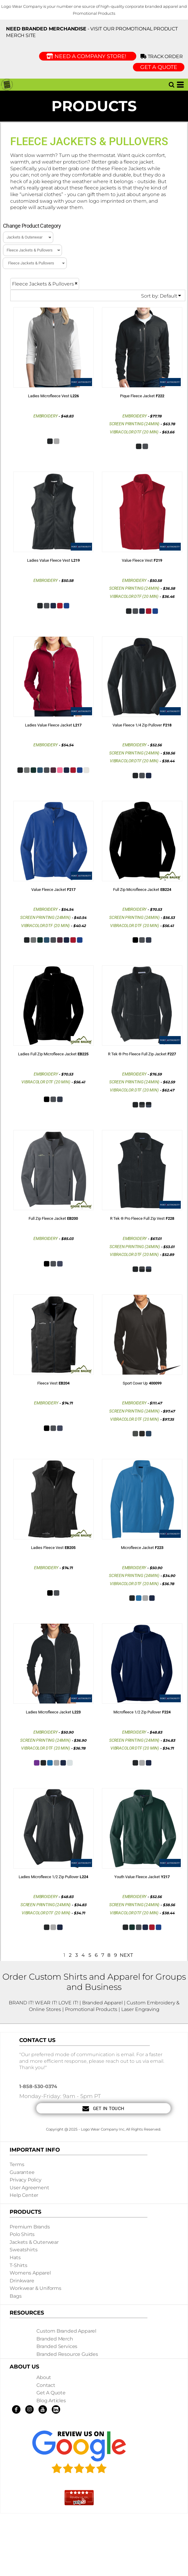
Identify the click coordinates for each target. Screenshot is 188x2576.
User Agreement (29, 2187)
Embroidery (45, 416)
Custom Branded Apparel (66, 2331)
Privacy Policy (26, 2180)
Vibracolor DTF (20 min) (134, 431)
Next (126, 1955)
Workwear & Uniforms (35, 2288)
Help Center (24, 2195)
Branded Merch (54, 2339)
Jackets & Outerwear (34, 2242)
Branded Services (56, 2346)
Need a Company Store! (87, 56)
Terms (17, 2164)
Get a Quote (51, 2393)
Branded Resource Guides (67, 2354)
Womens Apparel (30, 2273)
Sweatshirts (23, 2250)
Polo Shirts (22, 2234)
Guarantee (22, 2172)
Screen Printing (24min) (134, 423)
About (43, 2377)
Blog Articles (51, 2400)
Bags (15, 2296)
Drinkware (22, 2281)
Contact (45, 2385)
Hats (15, 2257)
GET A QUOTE (158, 67)
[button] (171, 85)
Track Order (162, 56)
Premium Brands (30, 2227)
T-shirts (18, 2265)
